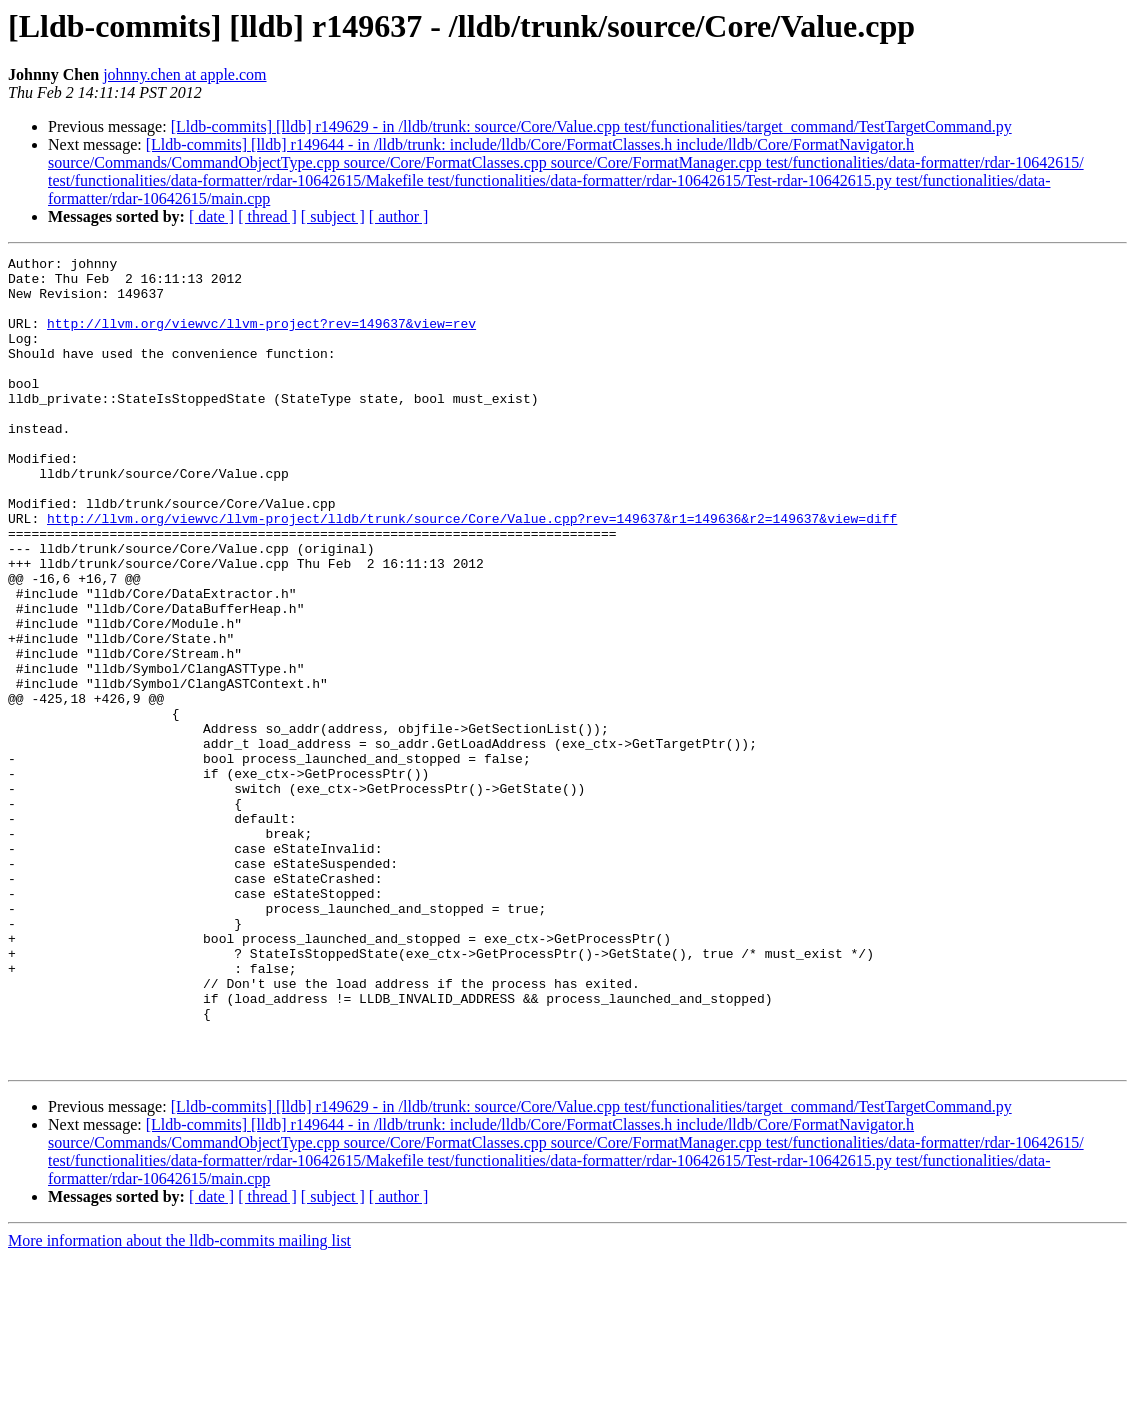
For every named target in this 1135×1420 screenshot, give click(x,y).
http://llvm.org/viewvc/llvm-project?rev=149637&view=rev (261, 338)
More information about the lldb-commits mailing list (179, 1402)
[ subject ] (333, 216)
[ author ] (399, 216)
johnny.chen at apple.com (184, 74)
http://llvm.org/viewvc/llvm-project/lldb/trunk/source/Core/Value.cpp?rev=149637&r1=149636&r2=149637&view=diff (472, 572)
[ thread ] (267, 216)
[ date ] (211, 216)
